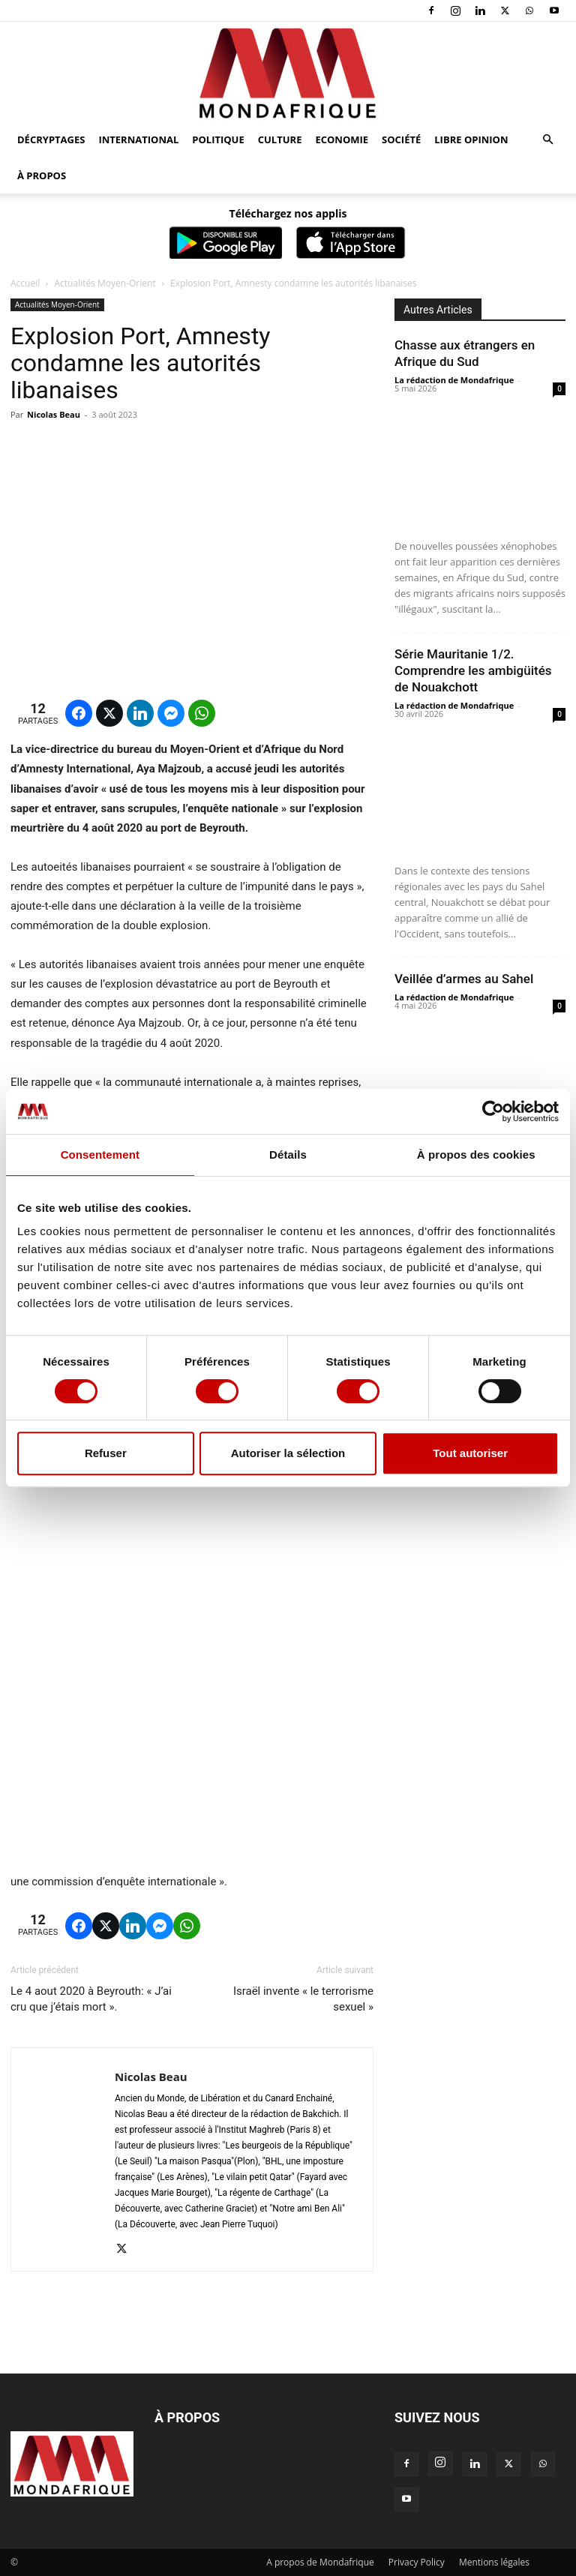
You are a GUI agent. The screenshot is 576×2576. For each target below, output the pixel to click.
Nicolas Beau (53, 414)
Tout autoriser (470, 1453)
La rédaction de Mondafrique (454, 379)
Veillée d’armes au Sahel (463, 978)
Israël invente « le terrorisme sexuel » (303, 1999)
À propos (41, 175)
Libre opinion (471, 139)
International (138, 139)
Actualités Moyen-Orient (105, 283)
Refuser (106, 1453)
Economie (341, 139)
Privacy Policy (416, 2562)
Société (401, 139)
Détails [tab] (288, 1154)
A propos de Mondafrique (320, 2562)
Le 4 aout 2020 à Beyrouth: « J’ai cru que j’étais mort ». (91, 1999)
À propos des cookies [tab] (476, 1154)
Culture (280, 139)
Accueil (25, 283)
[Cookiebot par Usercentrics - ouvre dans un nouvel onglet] (493, 1111)
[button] (548, 140)
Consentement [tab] (100, 1154)
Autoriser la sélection (288, 1453)
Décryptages (51, 139)
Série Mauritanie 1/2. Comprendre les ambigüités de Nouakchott (473, 670)
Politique (218, 139)
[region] (123, 1771)
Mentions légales (494, 2562)
